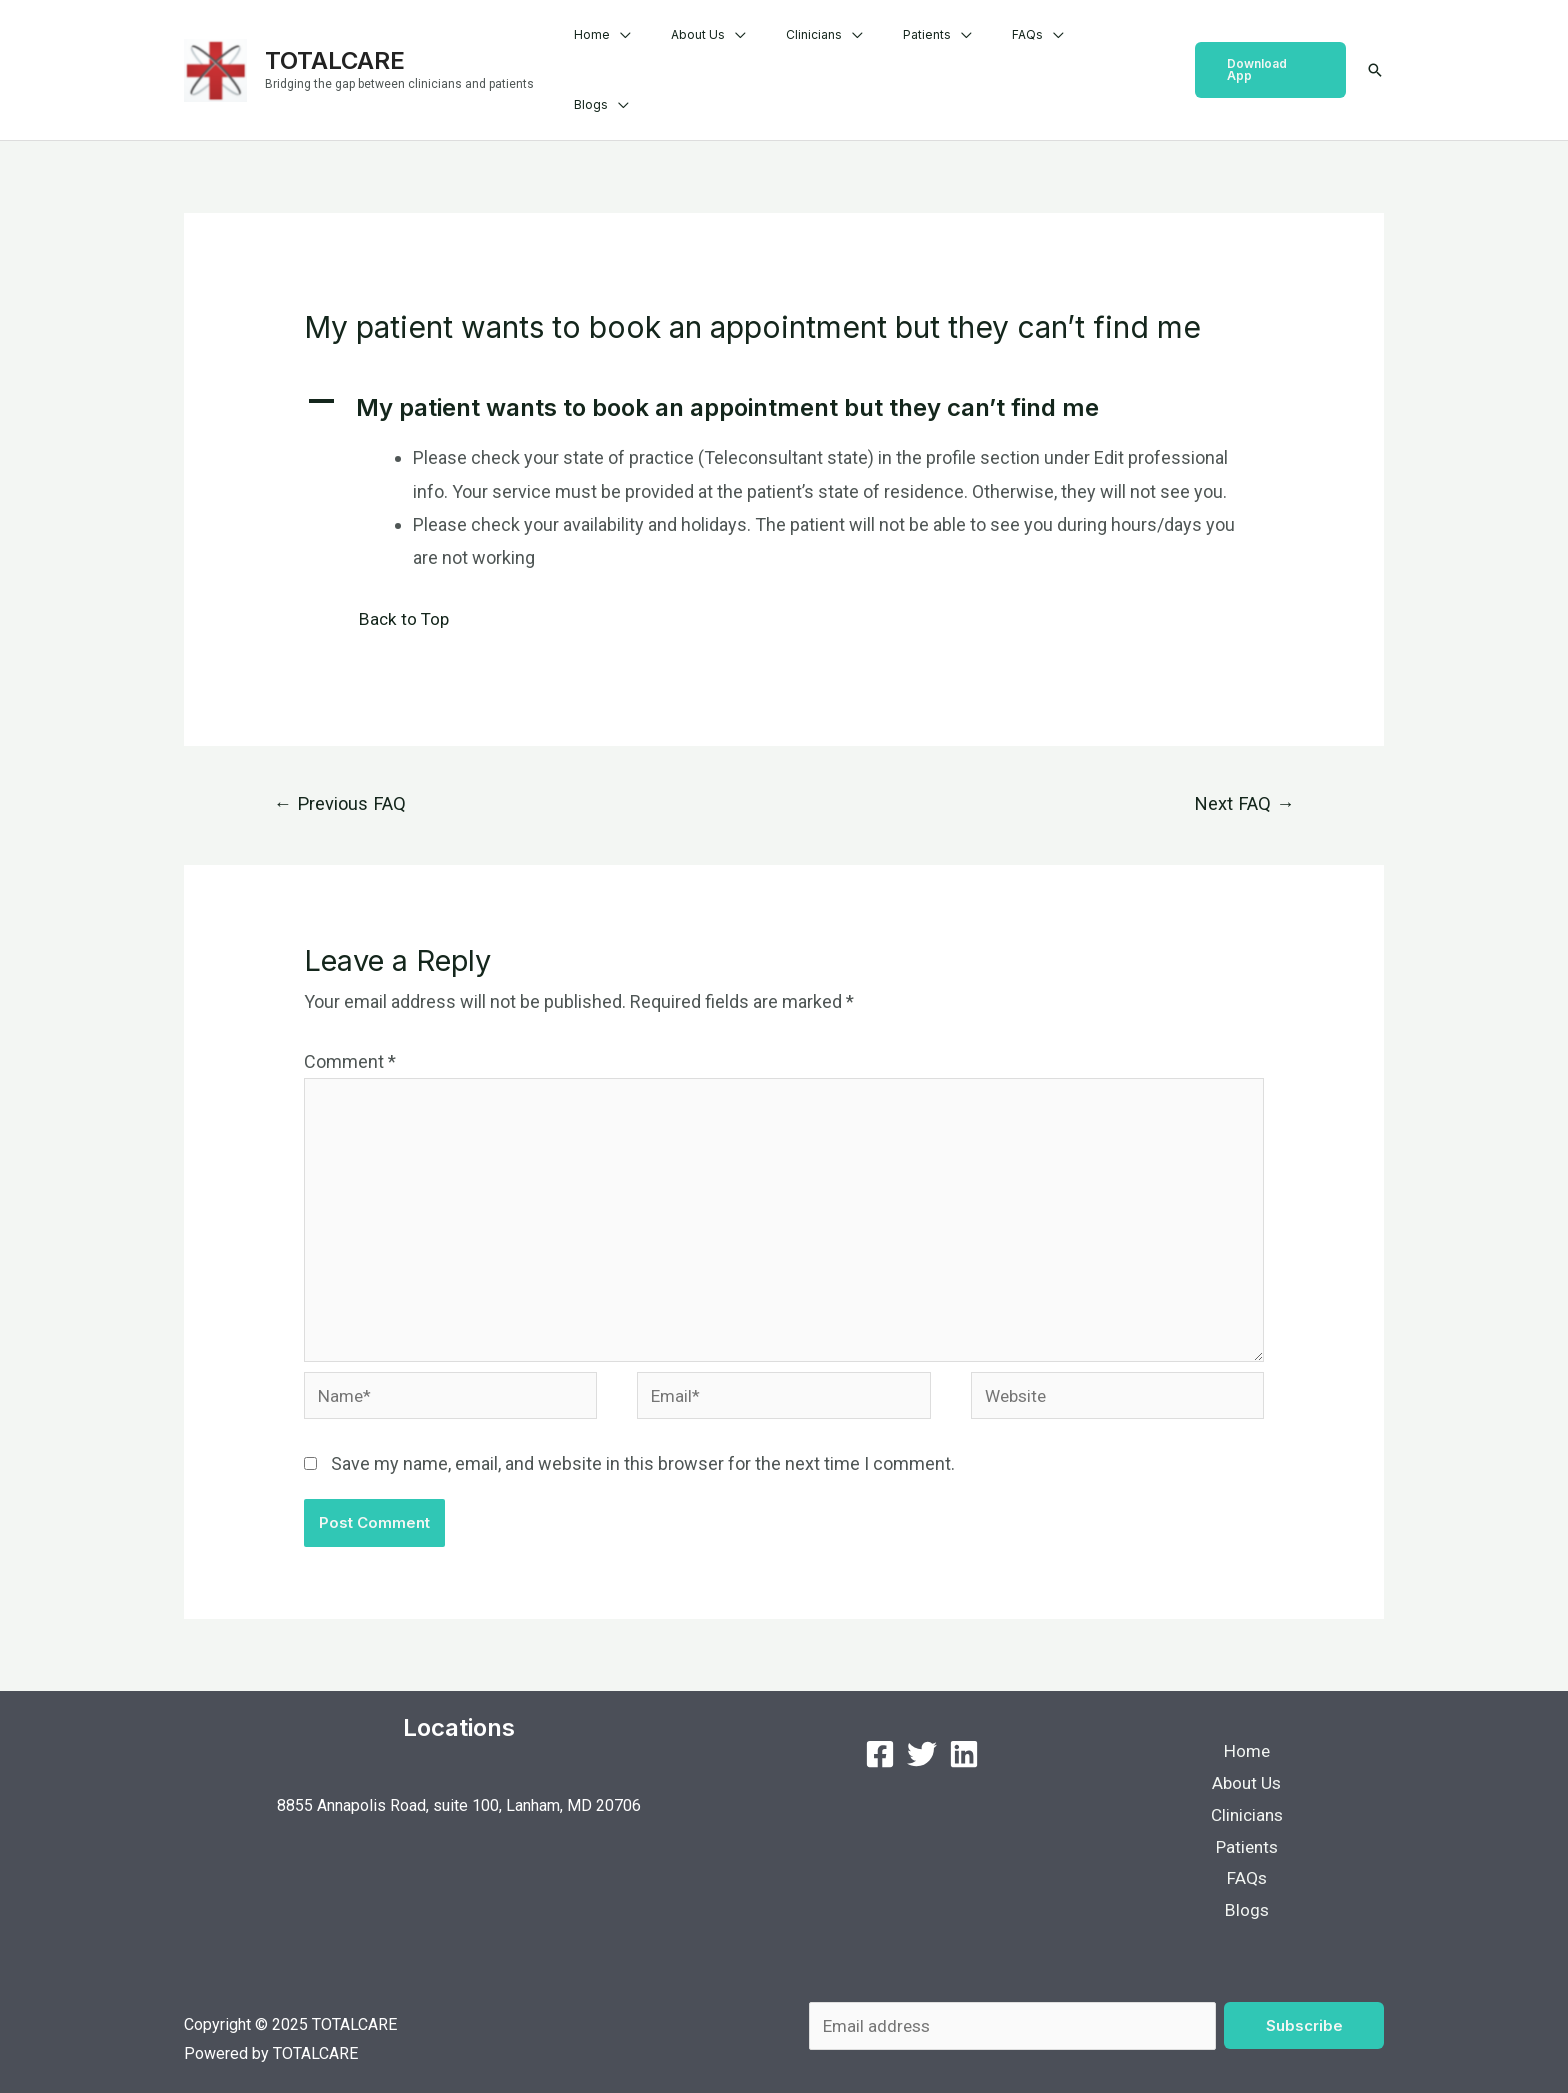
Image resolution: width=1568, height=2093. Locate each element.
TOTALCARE (335, 39)
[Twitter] (922, 1730)
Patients (962, 49)
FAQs (1046, 49)
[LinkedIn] (964, 1730)
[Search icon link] (1375, 50)
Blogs (1124, 49)
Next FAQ (1241, 762)
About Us (765, 49)
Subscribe (1304, 2010)
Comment (350, 1021)
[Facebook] (880, 1730)
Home (675, 49)
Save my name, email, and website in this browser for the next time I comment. (643, 1439)
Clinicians (865, 49)
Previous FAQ (343, 762)
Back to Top (405, 577)
